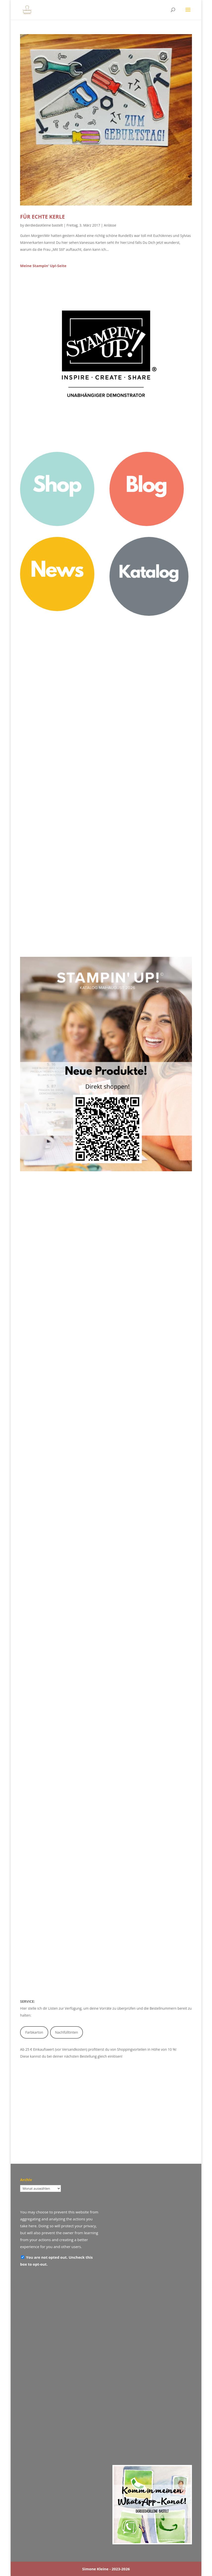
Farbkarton (34, 2032)
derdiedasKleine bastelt (44, 225)
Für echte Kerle (42, 216)
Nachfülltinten (66, 2032)
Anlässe (110, 225)
